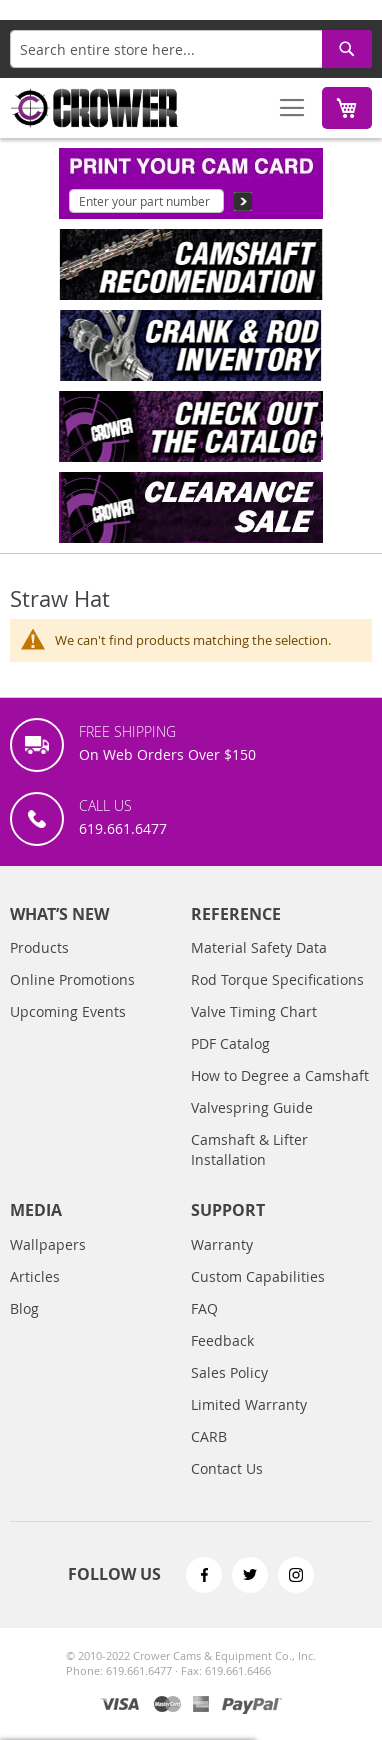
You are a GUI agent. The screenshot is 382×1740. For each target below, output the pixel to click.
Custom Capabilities (258, 1276)
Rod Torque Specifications (277, 979)
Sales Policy (229, 1372)
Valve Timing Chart (254, 1011)
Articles (35, 1276)
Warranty (222, 1244)
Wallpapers (48, 1244)
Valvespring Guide (252, 1107)
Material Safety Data (259, 947)
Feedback (222, 1340)
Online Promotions (72, 979)
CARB (209, 1436)
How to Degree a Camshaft (280, 1075)
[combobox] (191, 49)
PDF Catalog (230, 1043)
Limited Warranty (249, 1404)
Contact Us (227, 1468)
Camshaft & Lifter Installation (249, 1149)
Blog (24, 1308)
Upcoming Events (68, 1011)
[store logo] (95, 108)
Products (39, 947)
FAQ (204, 1308)
